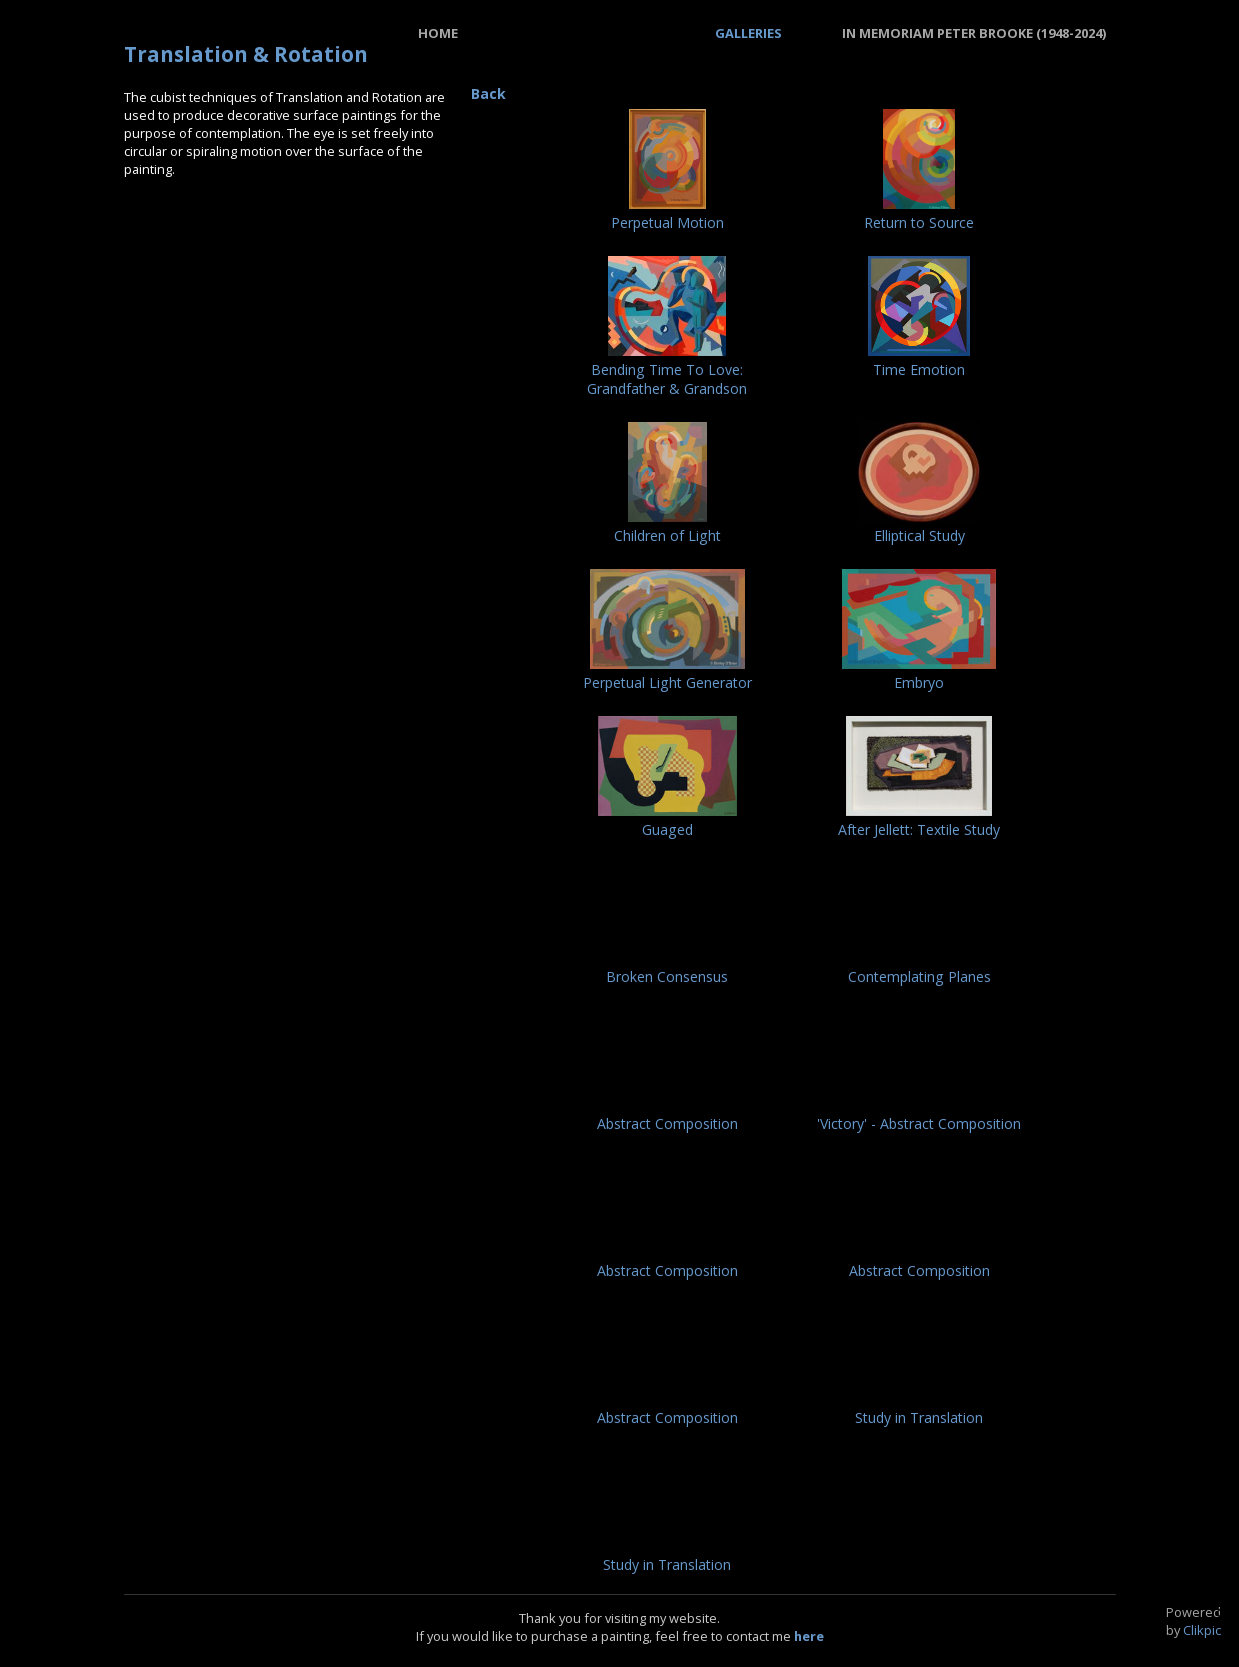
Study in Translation (919, 1417)
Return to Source (919, 222)
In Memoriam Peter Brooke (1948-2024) (974, 33)
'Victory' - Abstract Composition (919, 1123)
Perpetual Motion (667, 222)
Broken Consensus (667, 976)
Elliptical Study (919, 535)
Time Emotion (919, 369)
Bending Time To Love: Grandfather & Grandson (667, 379)
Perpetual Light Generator (667, 682)
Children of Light (667, 535)
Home (438, 33)
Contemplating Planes (919, 976)
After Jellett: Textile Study (919, 829)
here (809, 1636)
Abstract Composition (667, 1123)
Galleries (748, 33)
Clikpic (1202, 1630)
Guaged (667, 829)
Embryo (919, 682)
